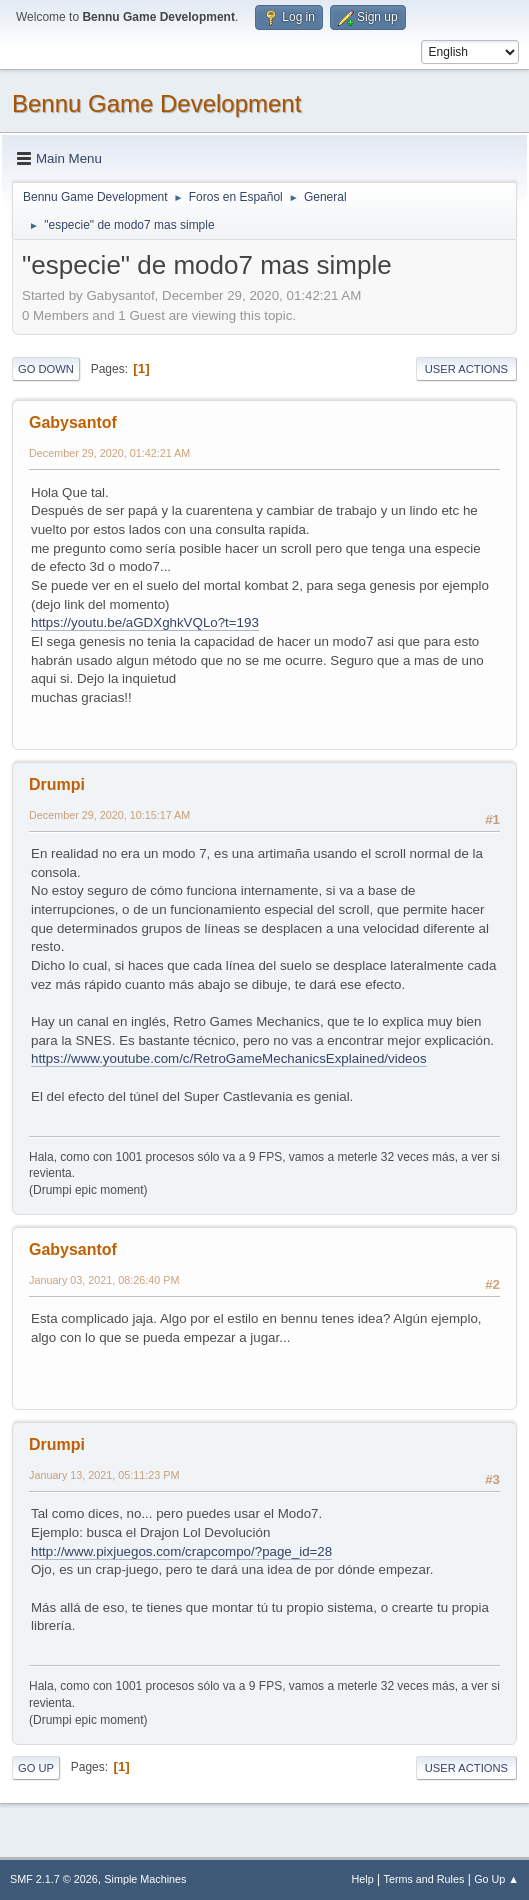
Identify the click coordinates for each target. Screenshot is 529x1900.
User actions (466, 369)
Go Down (46, 369)
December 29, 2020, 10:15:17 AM (109, 815)
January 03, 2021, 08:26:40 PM (104, 1280)
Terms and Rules (424, 1879)
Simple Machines (145, 1879)
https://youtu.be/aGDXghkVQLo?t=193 (145, 622)
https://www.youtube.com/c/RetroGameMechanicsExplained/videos (229, 1058)
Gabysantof (73, 422)
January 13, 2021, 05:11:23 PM (104, 1475)
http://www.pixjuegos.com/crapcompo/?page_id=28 (181, 1551)
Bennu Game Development (156, 103)
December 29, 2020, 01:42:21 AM (109, 453)
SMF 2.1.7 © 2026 (54, 1879)
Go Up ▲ (496, 1879)
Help (363, 1879)
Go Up (36, 1768)
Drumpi (57, 784)
